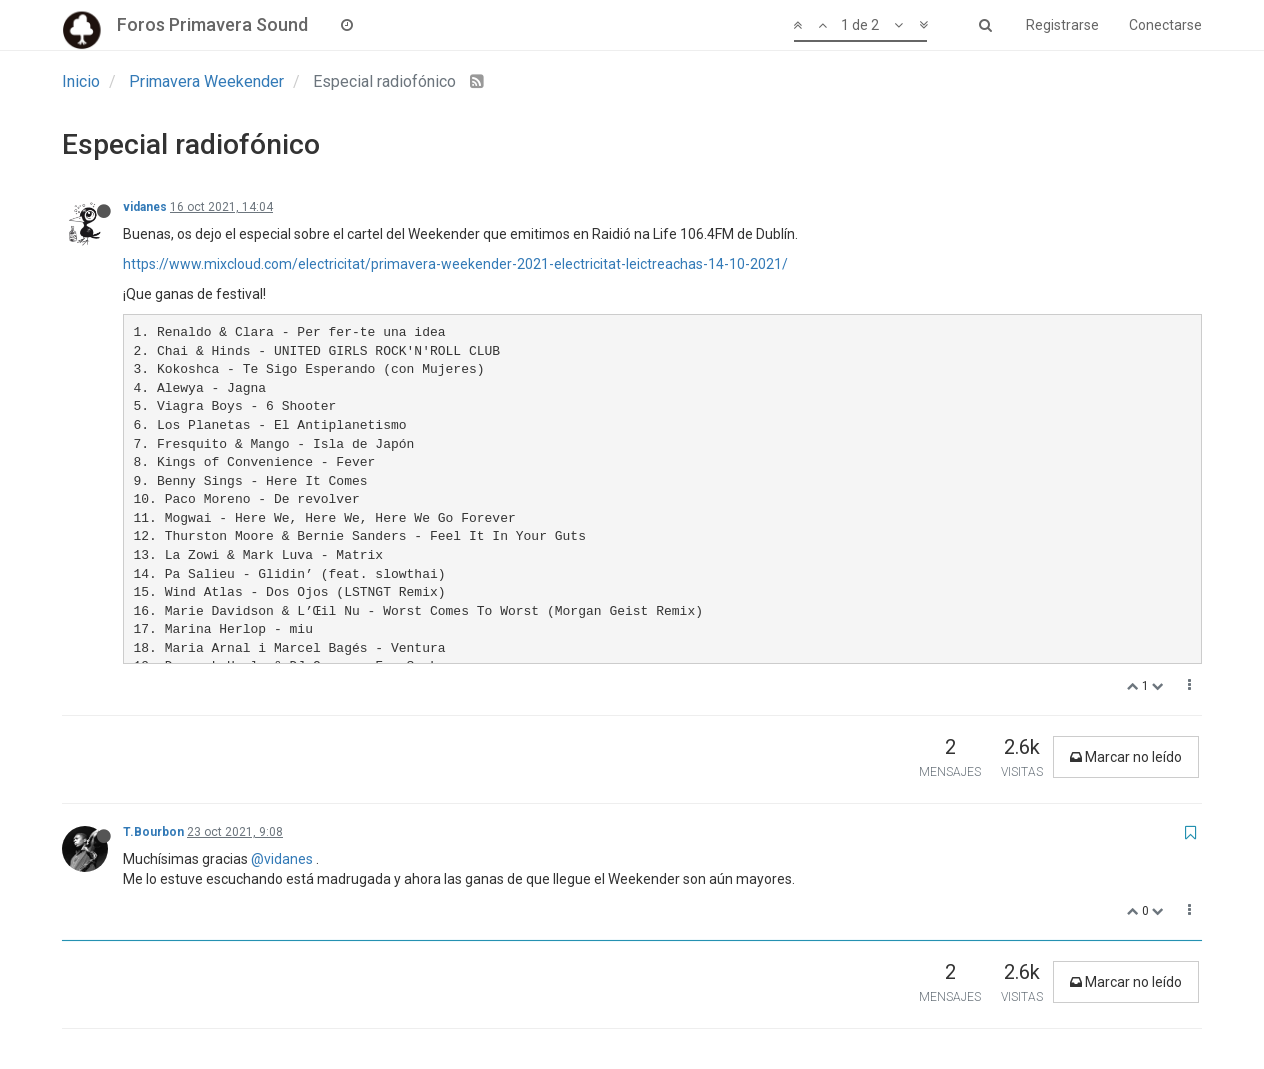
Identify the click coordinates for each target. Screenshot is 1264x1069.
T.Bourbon (153, 832)
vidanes (145, 207)
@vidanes (282, 859)
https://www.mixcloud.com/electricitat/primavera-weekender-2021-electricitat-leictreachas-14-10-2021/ (455, 264)
